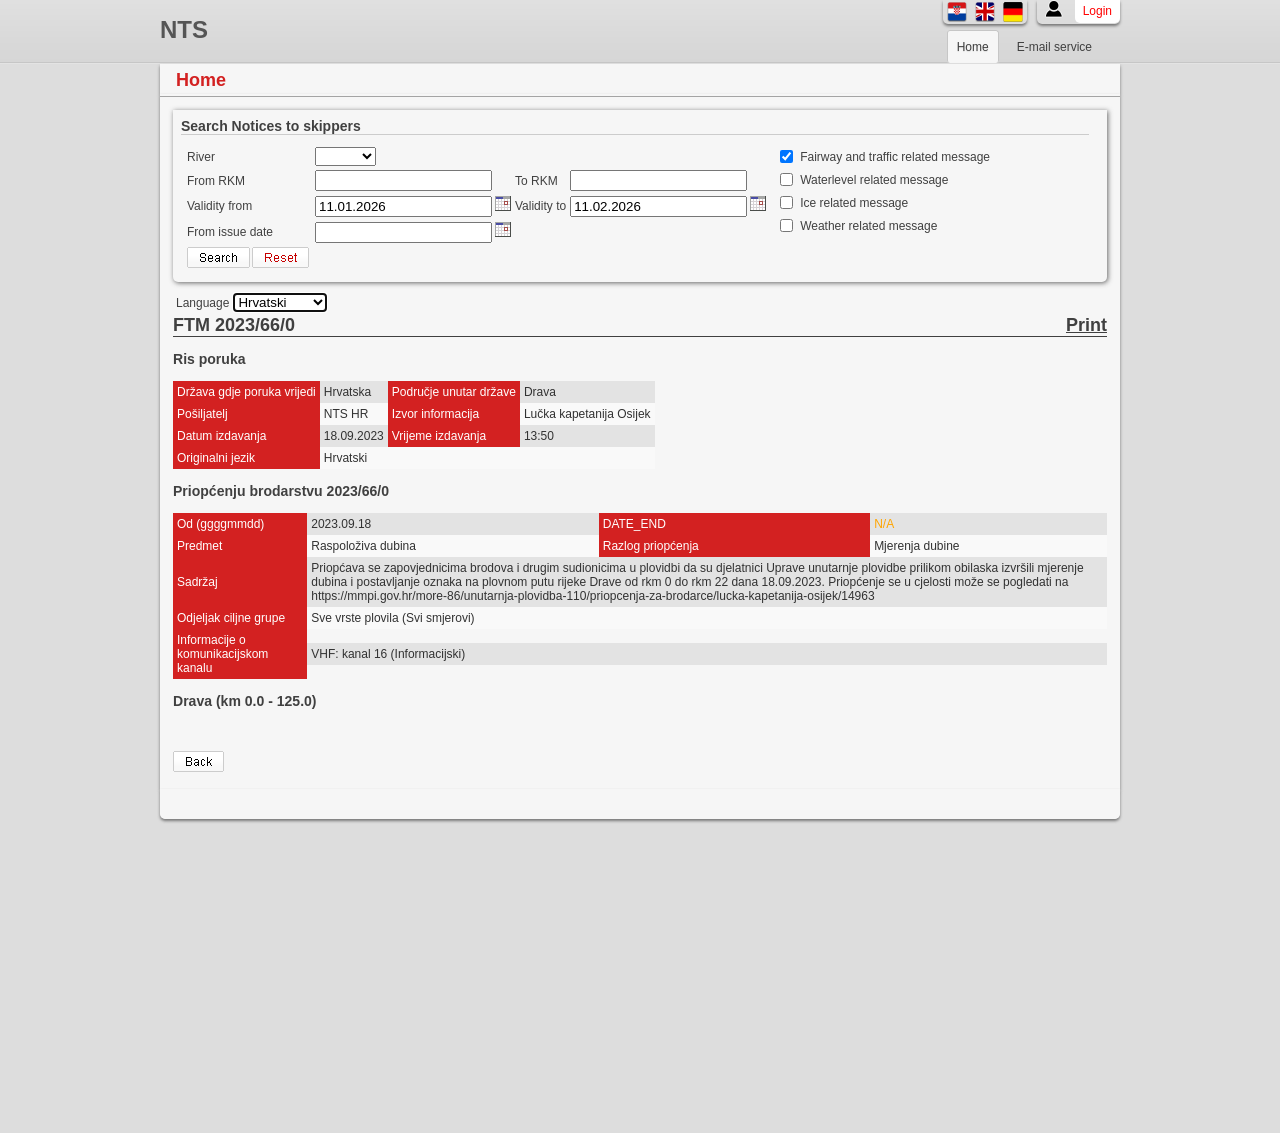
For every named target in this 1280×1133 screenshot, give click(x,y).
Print (1086, 325)
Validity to (540, 206)
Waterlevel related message (874, 180)
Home (973, 47)
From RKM (216, 181)
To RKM (536, 181)
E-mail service (1054, 47)
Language (202, 303)
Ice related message (854, 203)
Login (1097, 11)
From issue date (230, 232)
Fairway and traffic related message (895, 157)
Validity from (219, 206)
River (201, 157)
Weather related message (868, 226)
